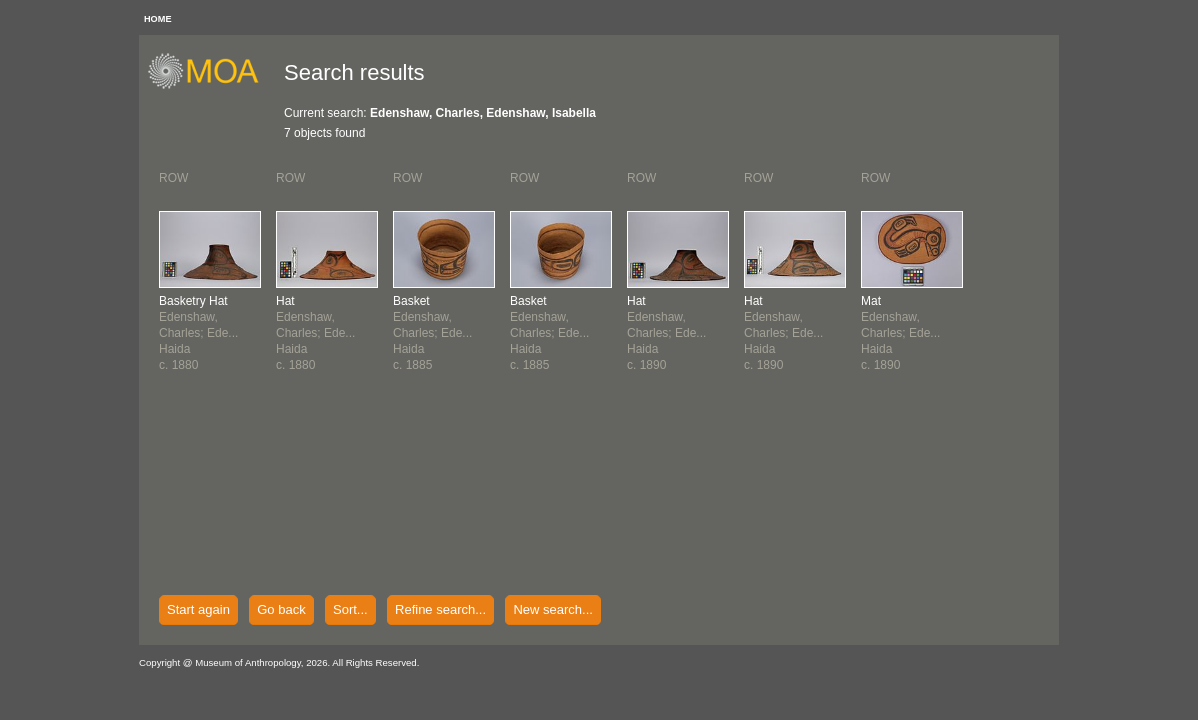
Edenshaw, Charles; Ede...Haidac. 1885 (432, 333)
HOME (158, 19)
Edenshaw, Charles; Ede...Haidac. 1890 (666, 333)
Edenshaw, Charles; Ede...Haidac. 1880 (198, 333)
